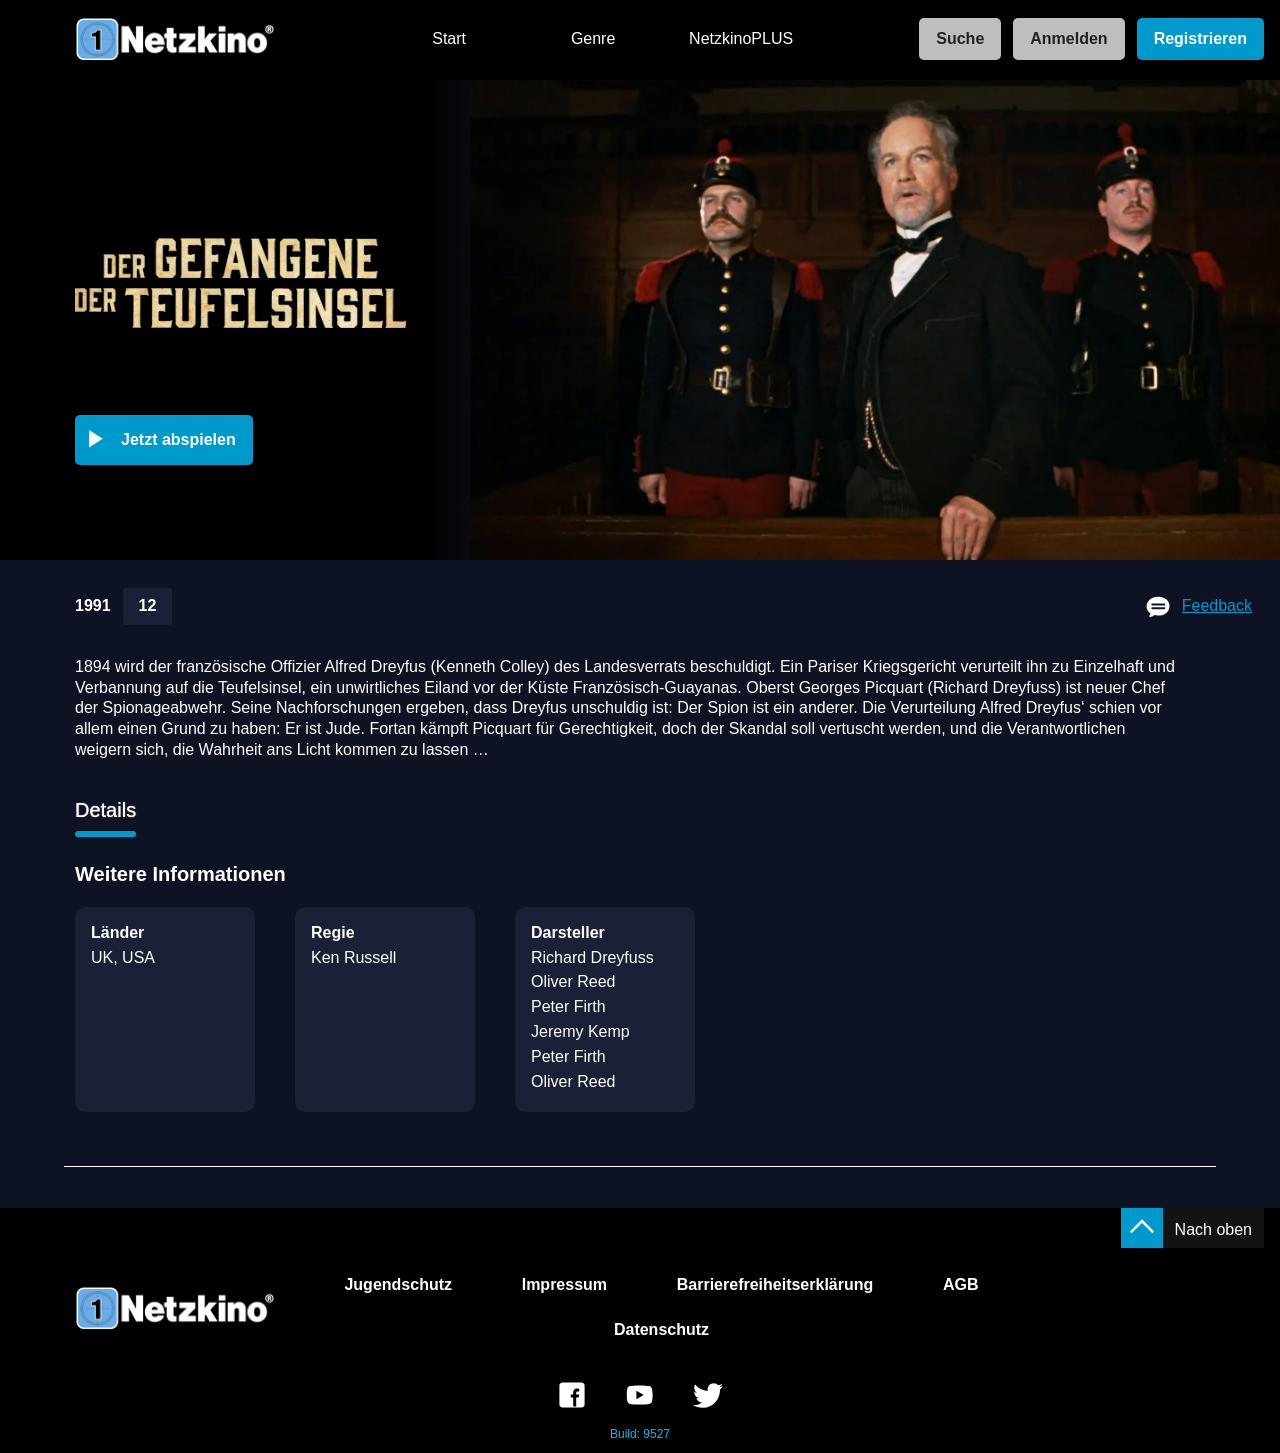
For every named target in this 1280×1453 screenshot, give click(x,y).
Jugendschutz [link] (398, 1284)
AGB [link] (961, 1284)
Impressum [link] (564, 1284)
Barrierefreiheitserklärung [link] (775, 1284)
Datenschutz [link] (661, 1329)
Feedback (1217, 605)
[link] (954, 39)
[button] (168, 440)
